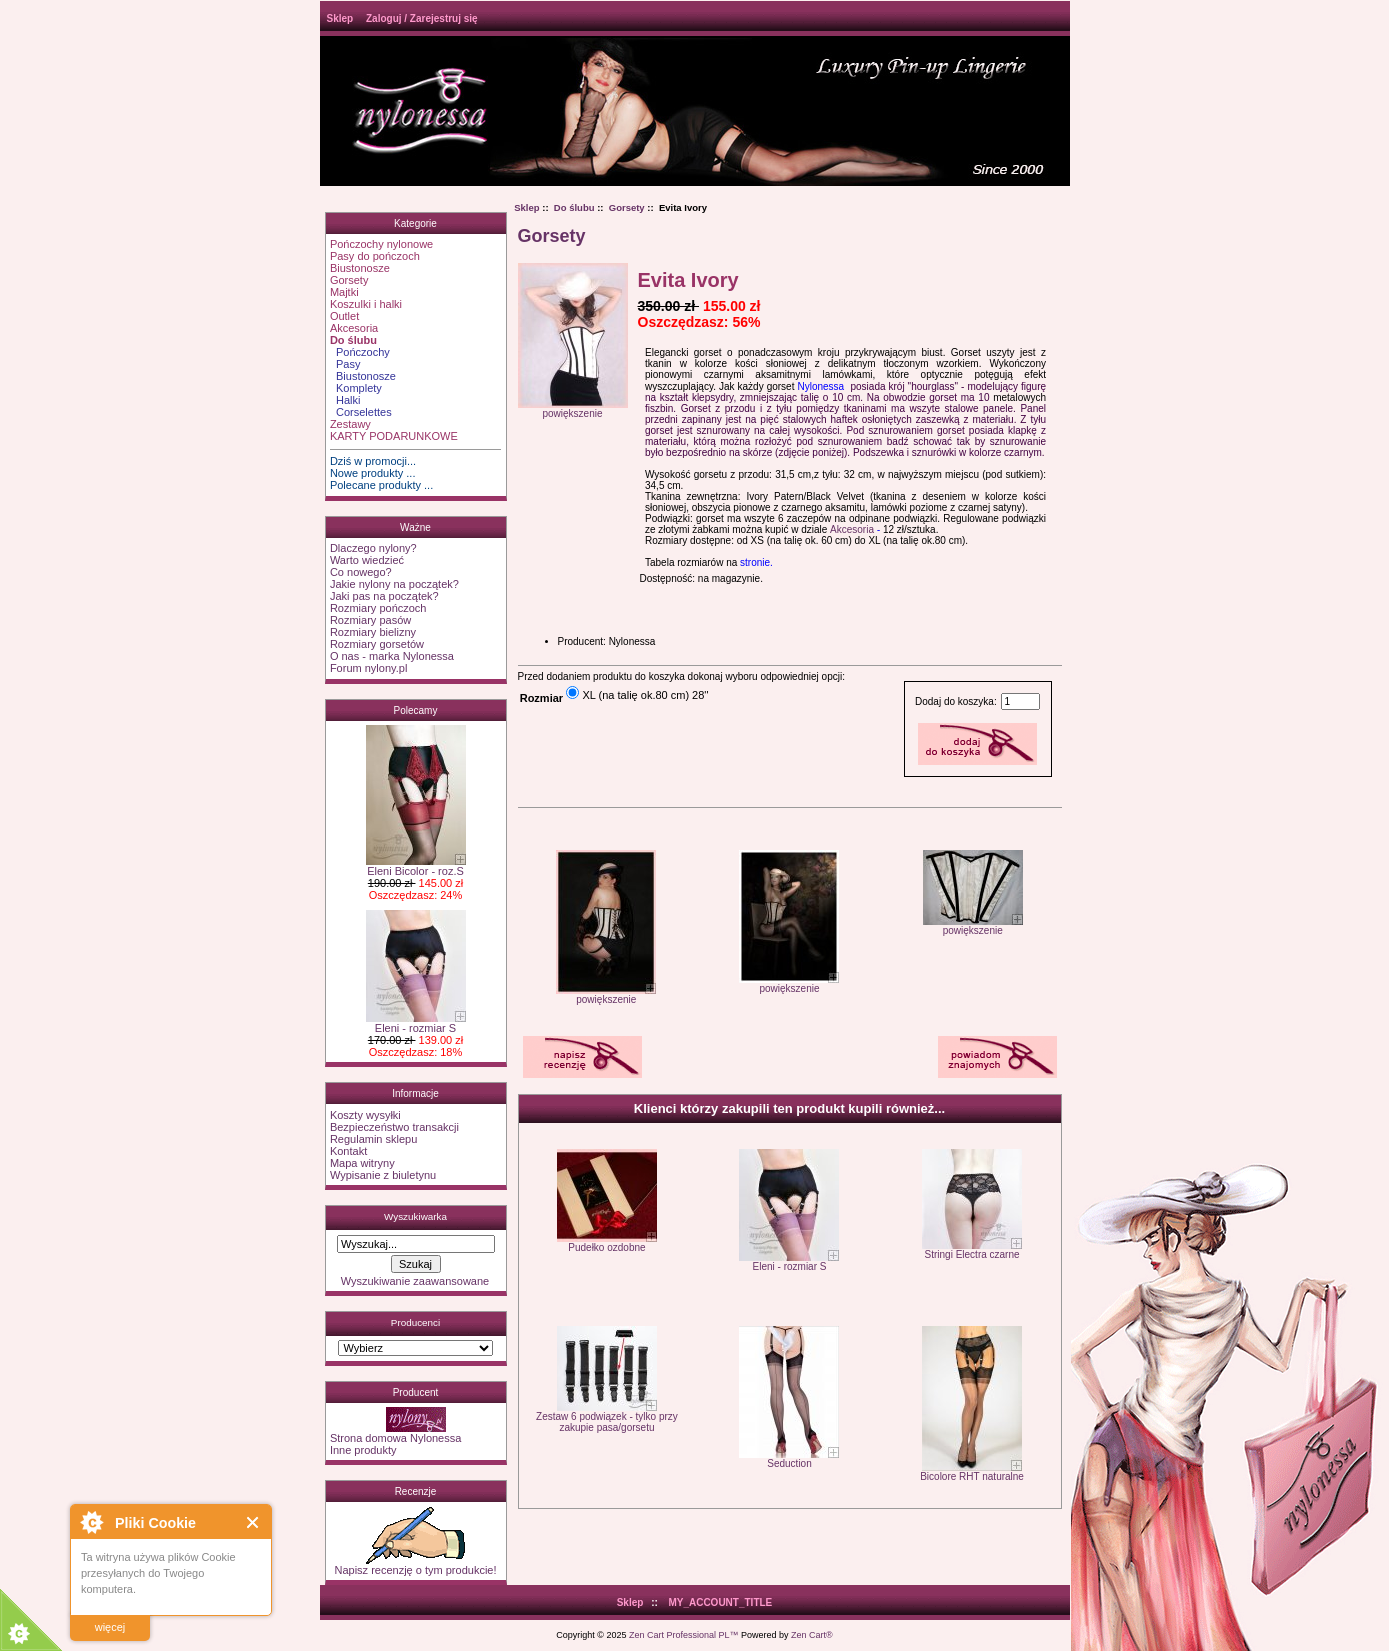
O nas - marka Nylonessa (392, 656)
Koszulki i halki (366, 304)
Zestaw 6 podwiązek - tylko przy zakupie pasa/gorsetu (607, 1422)
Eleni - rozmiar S (416, 1023)
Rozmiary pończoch (378, 608)
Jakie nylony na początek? (394, 584)
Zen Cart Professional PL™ (684, 1635)
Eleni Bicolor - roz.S (416, 866)
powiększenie (606, 995)
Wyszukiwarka (415, 1216)
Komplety (356, 388)
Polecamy (416, 710)
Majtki (344, 292)
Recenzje (416, 1491)
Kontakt (348, 1151)
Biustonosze (360, 268)
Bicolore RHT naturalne (972, 1476)
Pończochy (360, 352)
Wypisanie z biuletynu (383, 1175)
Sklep (340, 18)
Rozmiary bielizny (373, 632)
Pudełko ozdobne (606, 1247)
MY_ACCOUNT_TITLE (720, 1602)
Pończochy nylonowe (381, 244)
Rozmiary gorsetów (377, 644)
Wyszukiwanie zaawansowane (415, 1281)
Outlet (344, 316)
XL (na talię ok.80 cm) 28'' (645, 695)
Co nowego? (361, 572)
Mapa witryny (362, 1163)
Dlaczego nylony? (373, 548)
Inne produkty (363, 1450)
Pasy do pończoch (375, 256)
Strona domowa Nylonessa (395, 1438)
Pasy (345, 364)
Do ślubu (574, 207)
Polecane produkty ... (381, 485)
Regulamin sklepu (373, 1139)
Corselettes (361, 412)
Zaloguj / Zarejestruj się (422, 18)
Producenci (415, 1322)
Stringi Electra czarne (972, 1254)
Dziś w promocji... (373, 461)
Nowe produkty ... (373, 473)
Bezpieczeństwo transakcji (394, 1127)
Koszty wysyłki (365, 1115)
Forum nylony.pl (368, 668)
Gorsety (349, 280)
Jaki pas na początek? (384, 596)
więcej (110, 1627)
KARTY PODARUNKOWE (394, 436)
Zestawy (350, 424)
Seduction (789, 1463)
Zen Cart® (812, 1635)
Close (253, 1522)
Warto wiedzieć (367, 560)
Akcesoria (354, 328)
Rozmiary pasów (370, 620)
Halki (345, 400)
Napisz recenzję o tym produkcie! (415, 1565)
